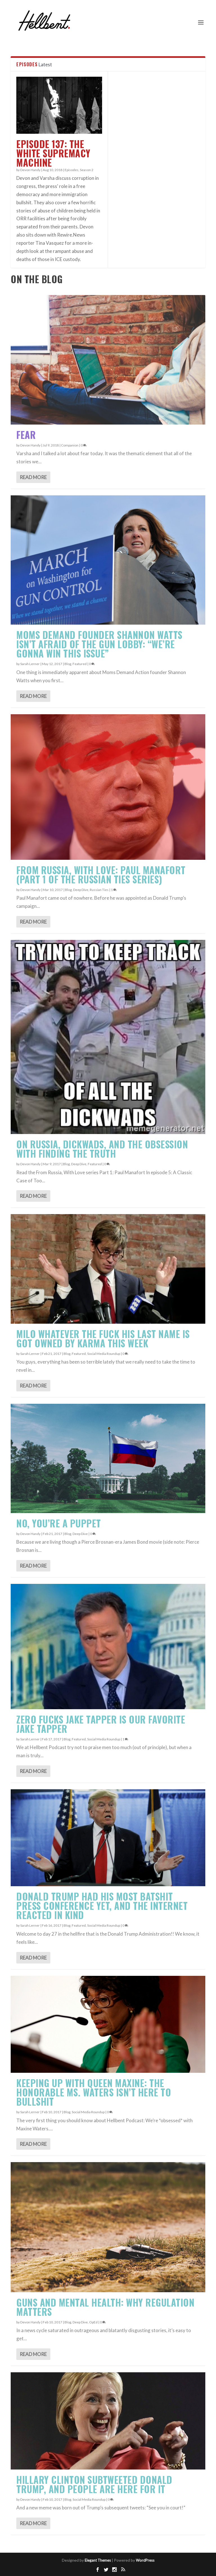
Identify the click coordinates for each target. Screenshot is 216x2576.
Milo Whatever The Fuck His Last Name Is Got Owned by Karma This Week (103, 1338)
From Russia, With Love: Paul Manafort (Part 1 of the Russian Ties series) (101, 874)
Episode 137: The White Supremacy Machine (53, 153)
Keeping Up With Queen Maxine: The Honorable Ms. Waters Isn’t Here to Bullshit (93, 2092)
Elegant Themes (98, 2560)
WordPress (145, 2560)
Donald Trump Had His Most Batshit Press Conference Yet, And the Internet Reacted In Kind (102, 1906)
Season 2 (86, 170)
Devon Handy (30, 170)
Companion (69, 445)
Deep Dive (80, 890)
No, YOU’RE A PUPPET (58, 1523)
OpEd (93, 2322)
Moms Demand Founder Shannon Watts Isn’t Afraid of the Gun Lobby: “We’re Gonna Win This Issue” (99, 644)
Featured (80, 664)
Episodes (71, 170)
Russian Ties (99, 890)
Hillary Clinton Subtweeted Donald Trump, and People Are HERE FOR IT (94, 2484)
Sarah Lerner (30, 664)
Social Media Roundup (103, 1354)
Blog (67, 664)
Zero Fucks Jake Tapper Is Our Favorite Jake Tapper (100, 1724)
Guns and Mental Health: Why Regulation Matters (105, 2307)
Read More (33, 477)
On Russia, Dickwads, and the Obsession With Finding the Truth (102, 1148)
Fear (26, 435)
